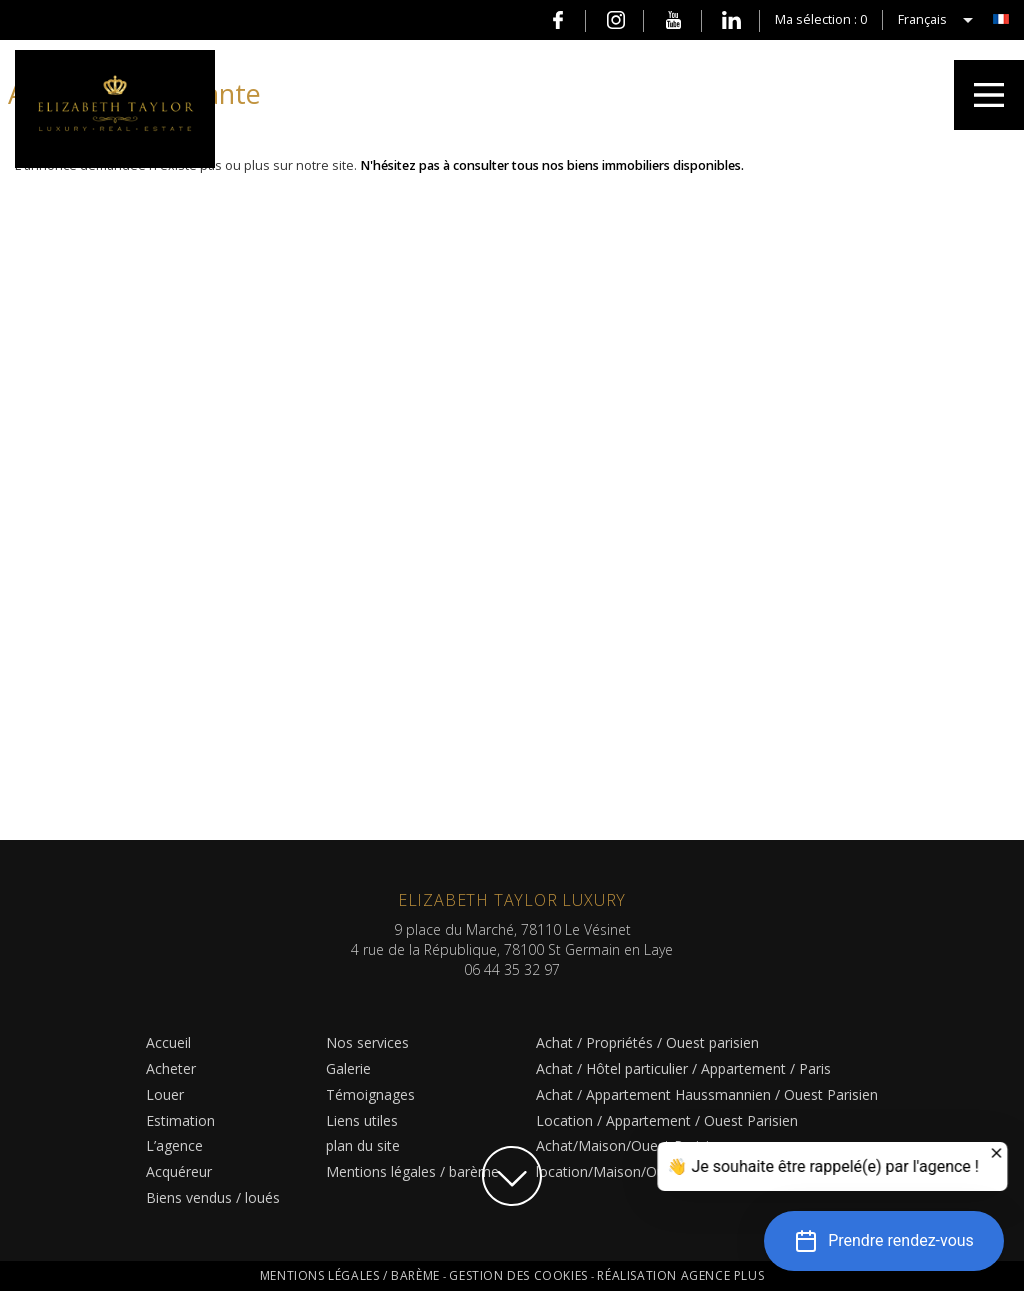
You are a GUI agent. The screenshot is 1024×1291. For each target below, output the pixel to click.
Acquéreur (179, 1171)
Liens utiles (362, 1120)
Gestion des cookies (520, 1275)
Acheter (171, 1068)
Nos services (367, 1042)
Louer (165, 1094)
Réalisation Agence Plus (680, 1275)
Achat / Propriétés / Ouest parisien (647, 1042)
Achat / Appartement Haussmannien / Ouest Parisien (707, 1094)
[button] (884, 1241)
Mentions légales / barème (412, 1171)
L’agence (174, 1145)
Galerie (348, 1068)
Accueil (168, 1042)
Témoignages (370, 1094)
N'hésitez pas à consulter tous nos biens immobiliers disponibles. (552, 165)
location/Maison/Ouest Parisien (638, 1171)
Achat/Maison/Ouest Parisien (630, 1145)
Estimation (180, 1120)
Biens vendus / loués (213, 1197)
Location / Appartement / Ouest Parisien (667, 1120)
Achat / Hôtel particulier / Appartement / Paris (683, 1068)
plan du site (363, 1145)
